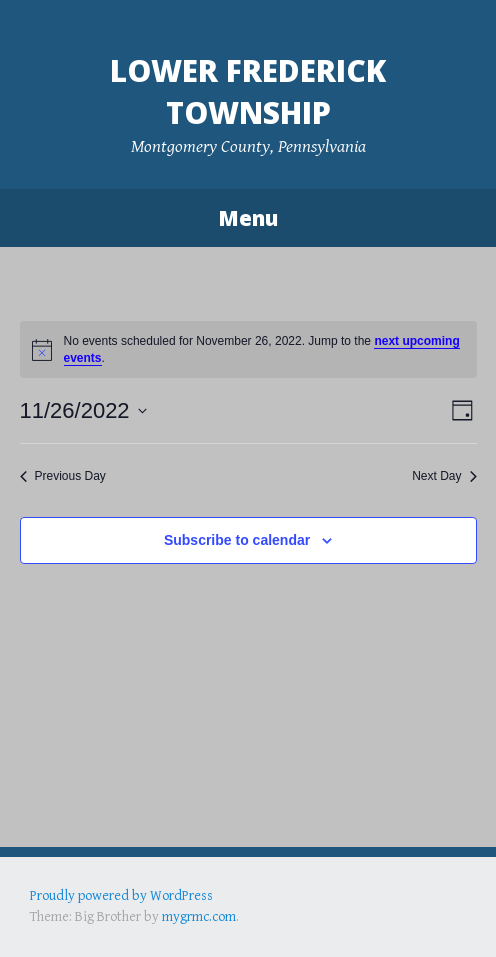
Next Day (444, 476)
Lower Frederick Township (248, 91)
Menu (248, 218)
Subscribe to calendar (237, 540)
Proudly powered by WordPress (121, 896)
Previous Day (63, 476)
